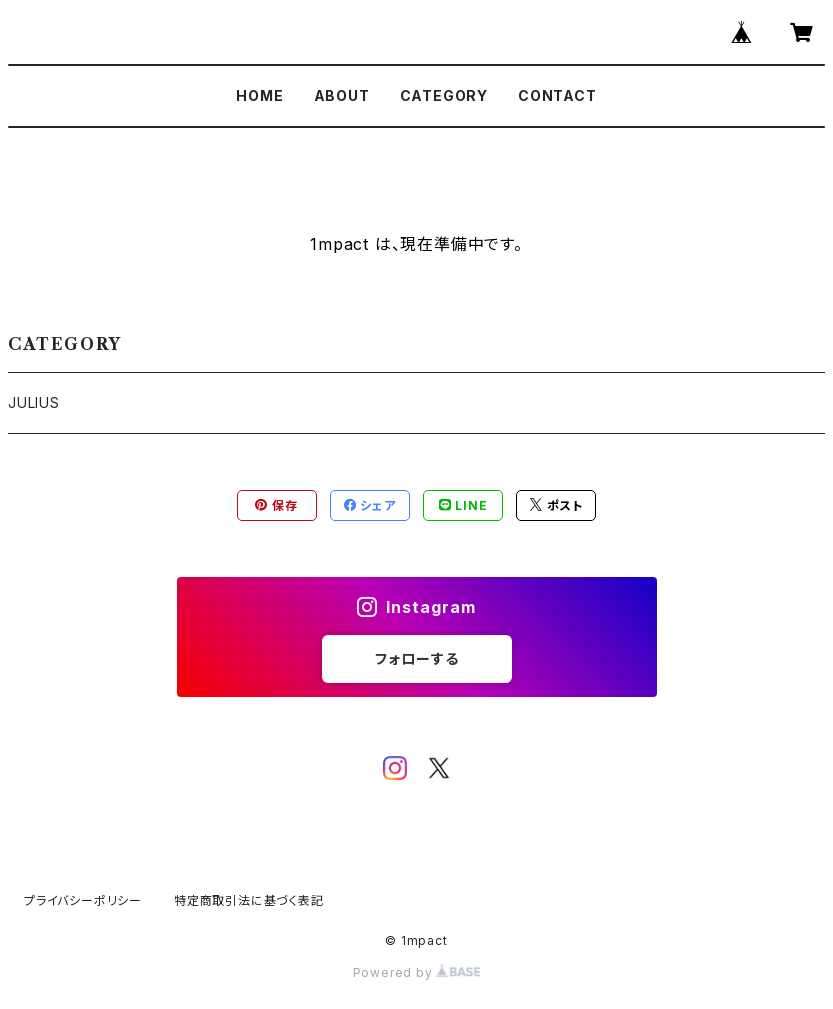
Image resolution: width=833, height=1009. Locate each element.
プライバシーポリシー (83, 900)
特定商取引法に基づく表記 (249, 900)
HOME (259, 95)
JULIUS (34, 402)
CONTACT (557, 95)
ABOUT (342, 95)
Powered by (417, 972)
